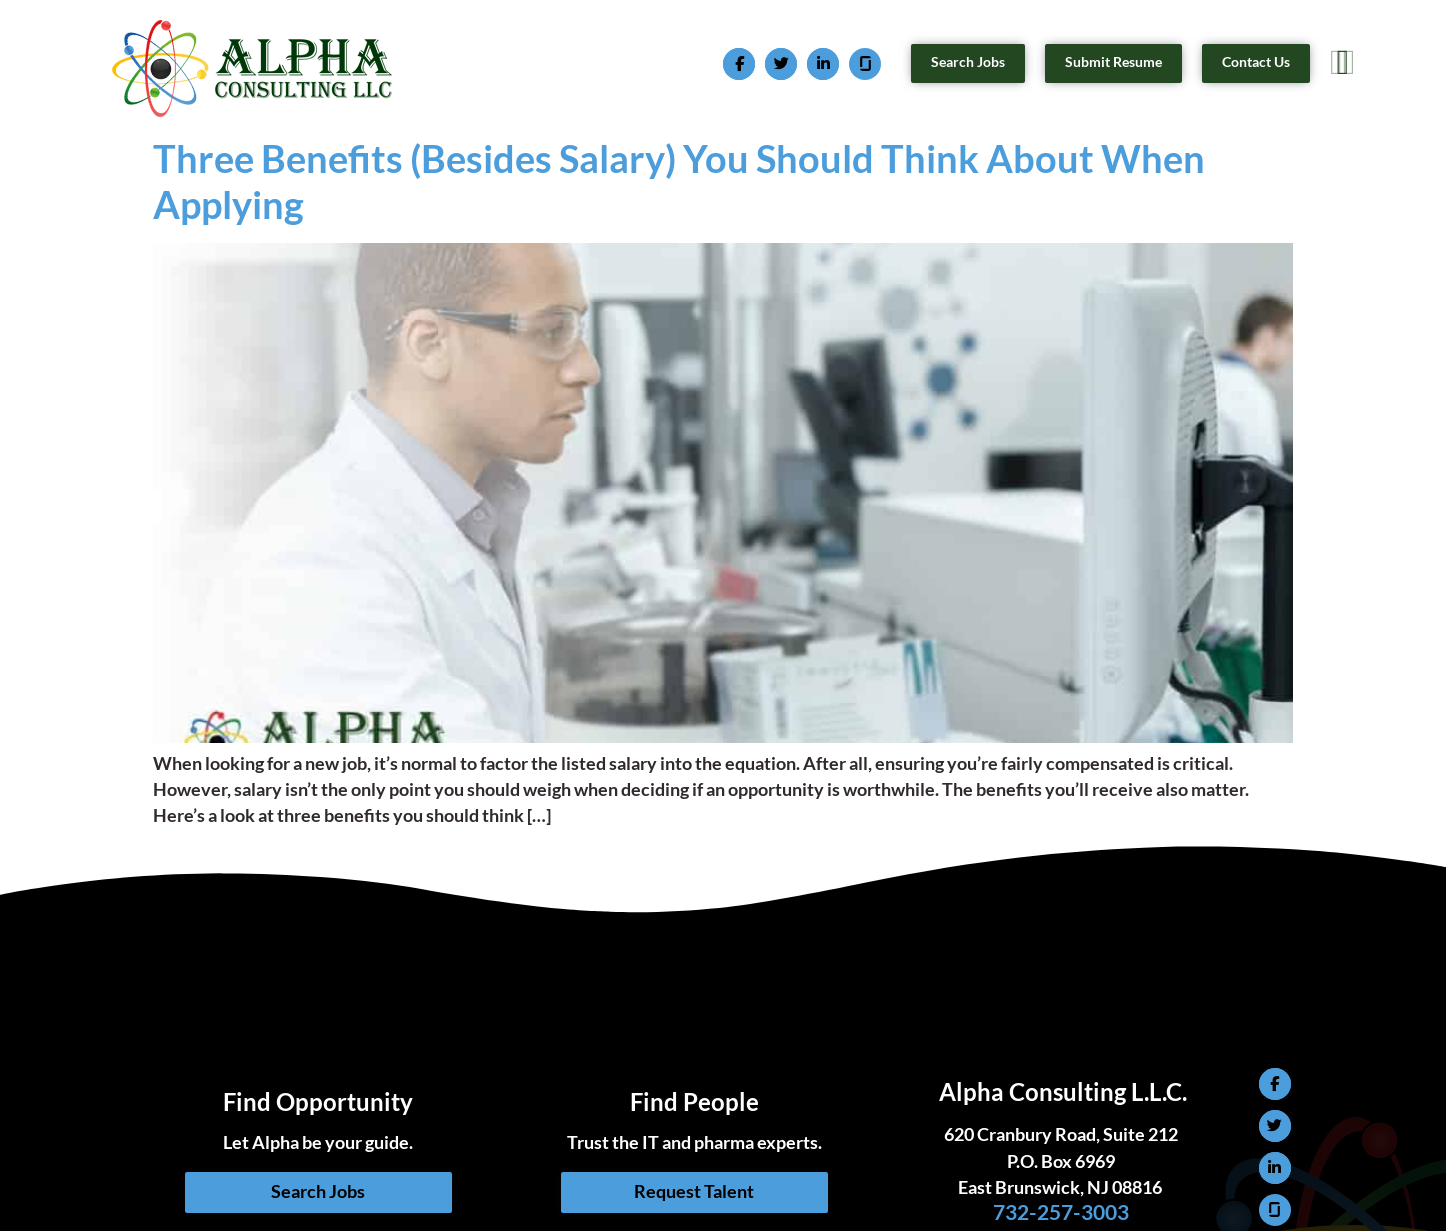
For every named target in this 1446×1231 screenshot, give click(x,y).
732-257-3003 (1063, 1211)
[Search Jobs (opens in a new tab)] (968, 63)
